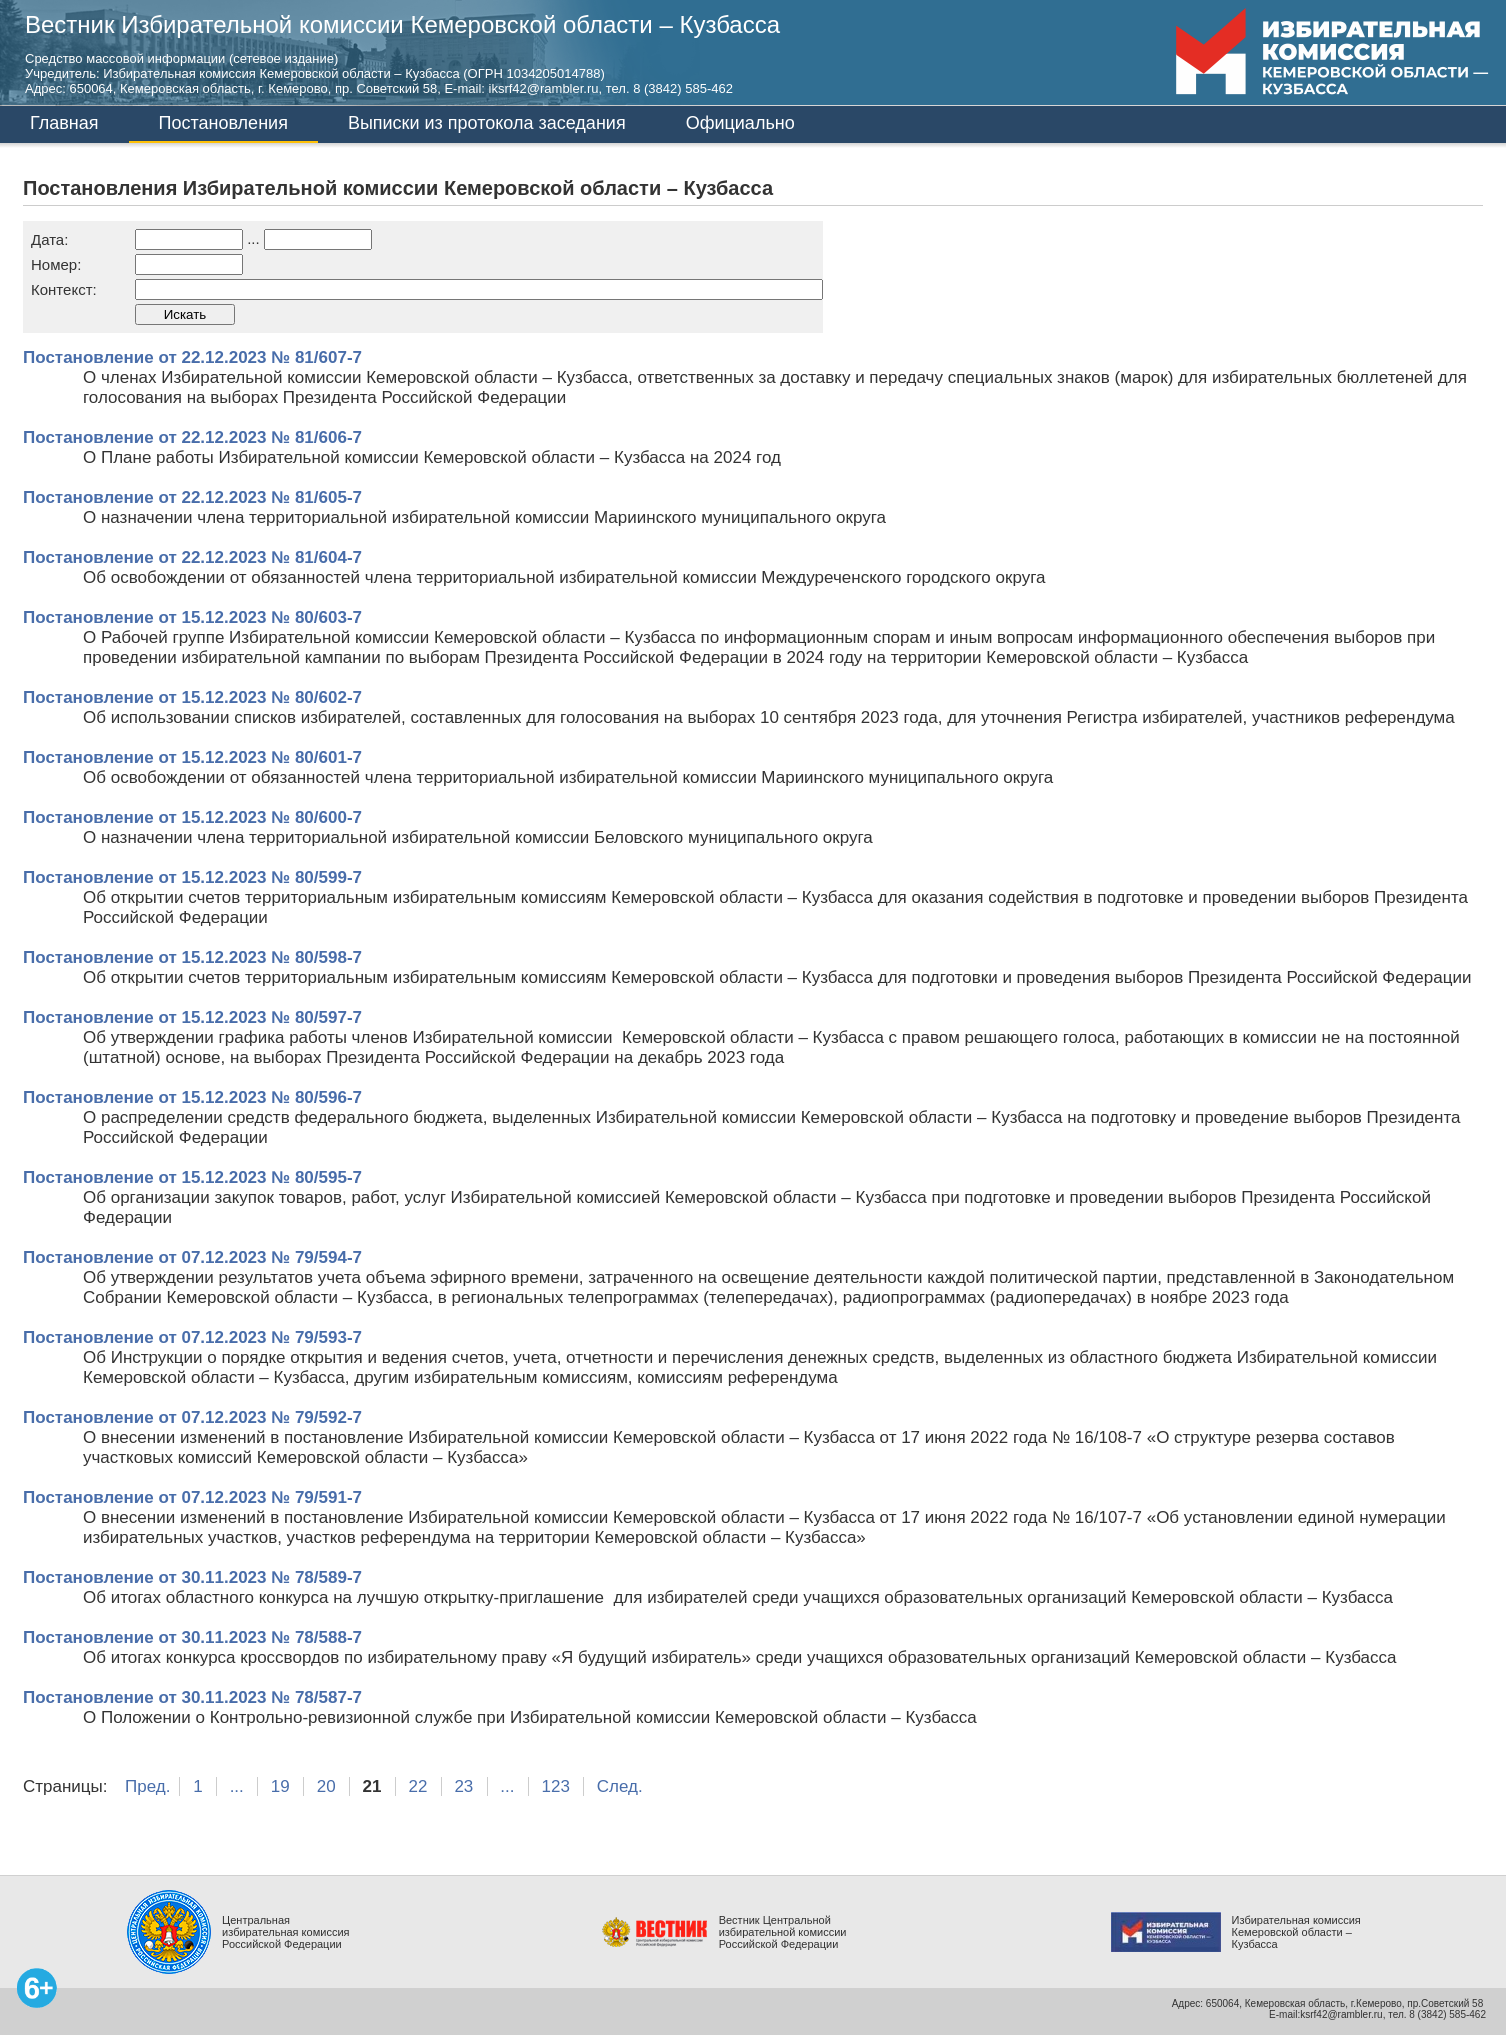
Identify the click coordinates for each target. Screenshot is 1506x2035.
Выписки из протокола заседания (487, 123)
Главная (64, 123)
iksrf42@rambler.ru (544, 88)
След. (620, 1786)
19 (280, 1786)
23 (463, 1786)
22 (418, 1786)
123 (555, 1786)
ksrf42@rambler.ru (1341, 2014)
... (237, 1786)
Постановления (223, 123)
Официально (740, 123)
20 (326, 1786)
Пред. (147, 1786)
